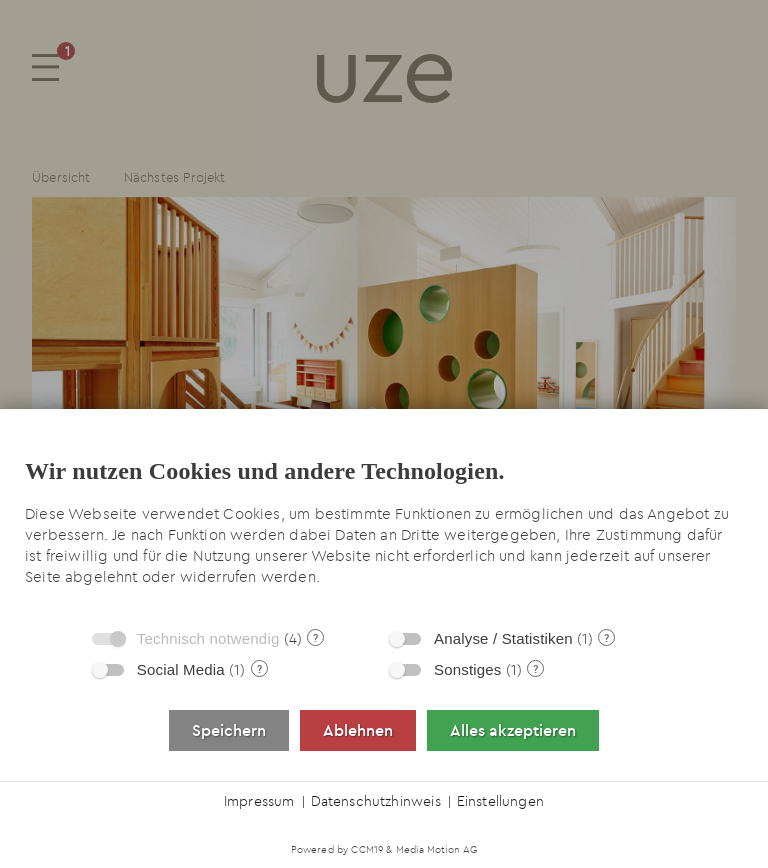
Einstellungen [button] (500, 801)
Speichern (229, 730)
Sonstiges (467, 669)
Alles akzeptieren (513, 730)
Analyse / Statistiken (503, 638)
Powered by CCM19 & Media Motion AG (384, 849)
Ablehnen (358, 730)
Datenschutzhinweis (376, 801)
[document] (384, 526)
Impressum (259, 801)
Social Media (181, 669)
